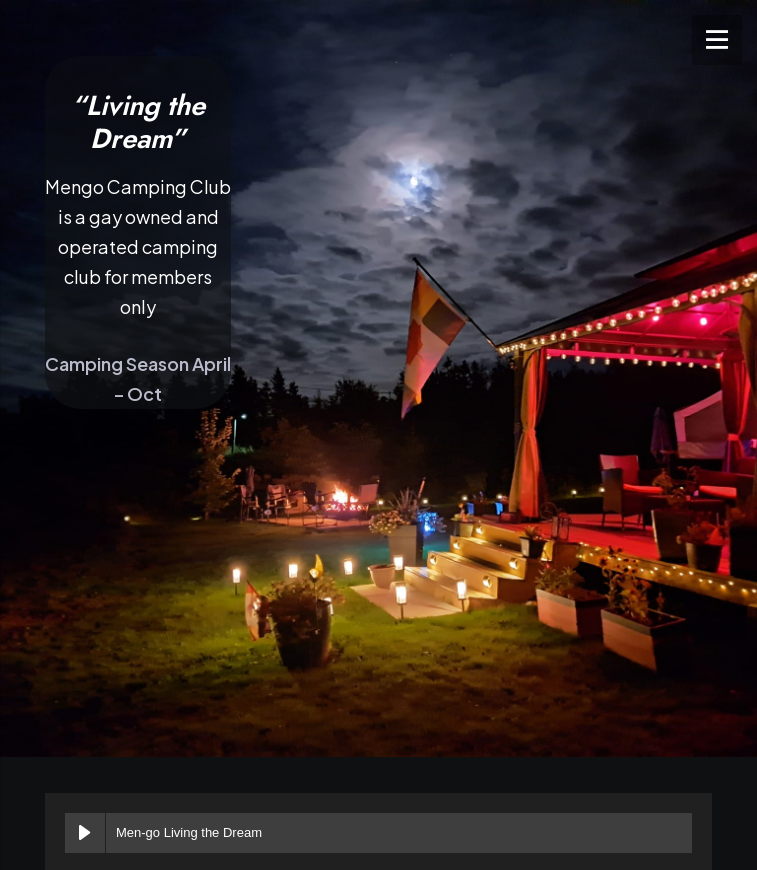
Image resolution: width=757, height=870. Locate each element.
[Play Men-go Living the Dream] (85, 833)
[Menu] (717, 40)
